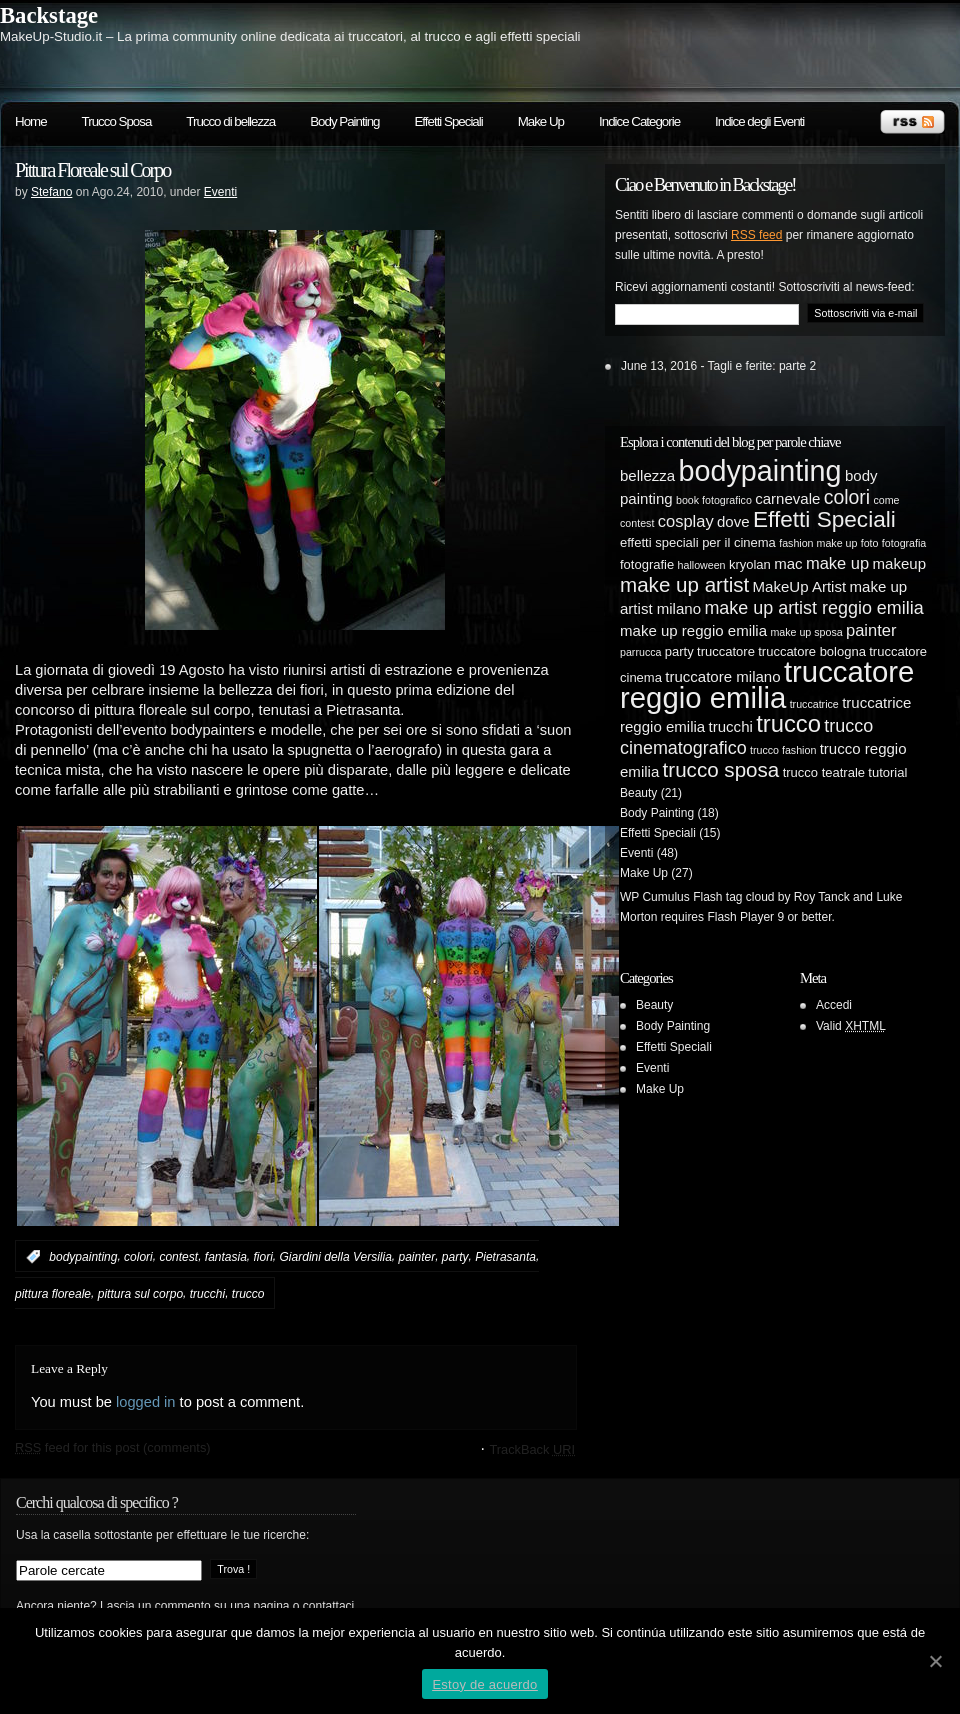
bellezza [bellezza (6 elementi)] (647, 475)
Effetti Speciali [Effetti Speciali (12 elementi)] (824, 519)
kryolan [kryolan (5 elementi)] (750, 564)
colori (138, 1257)
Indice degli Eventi (759, 121)
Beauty (638, 793)
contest (178, 1257)
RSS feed (756, 235)
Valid (851, 1026)
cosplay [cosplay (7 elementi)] (686, 521)
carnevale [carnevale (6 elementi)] (787, 498)
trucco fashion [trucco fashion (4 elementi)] (783, 750)
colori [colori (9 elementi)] (847, 497)
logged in (146, 1402)
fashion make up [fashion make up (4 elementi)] (818, 543)
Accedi (834, 1005)
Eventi (220, 192)
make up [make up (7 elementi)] (837, 563)
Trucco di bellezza (230, 121)
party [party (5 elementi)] (679, 651)
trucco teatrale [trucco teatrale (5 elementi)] (824, 772)
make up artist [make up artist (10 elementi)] (684, 584)
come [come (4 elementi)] (886, 500)
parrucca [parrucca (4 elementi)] (640, 652)
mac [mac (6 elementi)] (788, 563)
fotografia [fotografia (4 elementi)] (904, 543)
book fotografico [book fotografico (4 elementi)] (714, 500)
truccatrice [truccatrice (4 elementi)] (814, 704)
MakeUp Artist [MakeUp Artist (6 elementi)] (800, 586)
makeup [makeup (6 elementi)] (899, 563)
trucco (248, 1294)
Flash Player (740, 917)
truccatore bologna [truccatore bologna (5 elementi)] (812, 651)
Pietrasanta (505, 1257)
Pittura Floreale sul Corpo (92, 170)
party (455, 1257)
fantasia (226, 1257)
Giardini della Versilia (336, 1257)
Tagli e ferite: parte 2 (762, 366)
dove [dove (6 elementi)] (733, 521)
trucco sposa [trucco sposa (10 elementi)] (721, 769)
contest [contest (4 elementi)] (637, 523)
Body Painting (344, 121)
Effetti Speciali (448, 121)
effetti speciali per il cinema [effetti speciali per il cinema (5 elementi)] (698, 542)
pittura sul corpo (140, 1294)
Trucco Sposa (117, 121)
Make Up (541, 121)
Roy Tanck (822, 897)
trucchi (207, 1294)
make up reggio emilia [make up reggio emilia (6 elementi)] (693, 630)
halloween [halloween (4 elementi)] (702, 565)
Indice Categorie (639, 121)
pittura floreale (53, 1294)
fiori (263, 1257)
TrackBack (532, 1449)
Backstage (49, 15)
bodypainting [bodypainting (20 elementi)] (760, 471)
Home (31, 121)
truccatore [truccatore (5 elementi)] (726, 651)
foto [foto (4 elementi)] (870, 543)
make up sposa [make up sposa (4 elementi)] (806, 632)
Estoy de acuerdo (485, 1684)
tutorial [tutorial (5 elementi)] (887, 772)
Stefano (51, 192)
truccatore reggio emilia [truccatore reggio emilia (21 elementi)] (767, 684)
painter (416, 1257)
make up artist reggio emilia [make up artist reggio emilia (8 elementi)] (813, 608)
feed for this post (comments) (113, 1447)
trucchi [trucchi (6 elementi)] (731, 726)
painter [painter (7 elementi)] (871, 630)
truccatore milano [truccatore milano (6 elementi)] (722, 676)
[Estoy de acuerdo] (935, 1661)
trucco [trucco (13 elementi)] (788, 723)
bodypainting (83, 1257)
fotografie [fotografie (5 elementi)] (647, 564)
